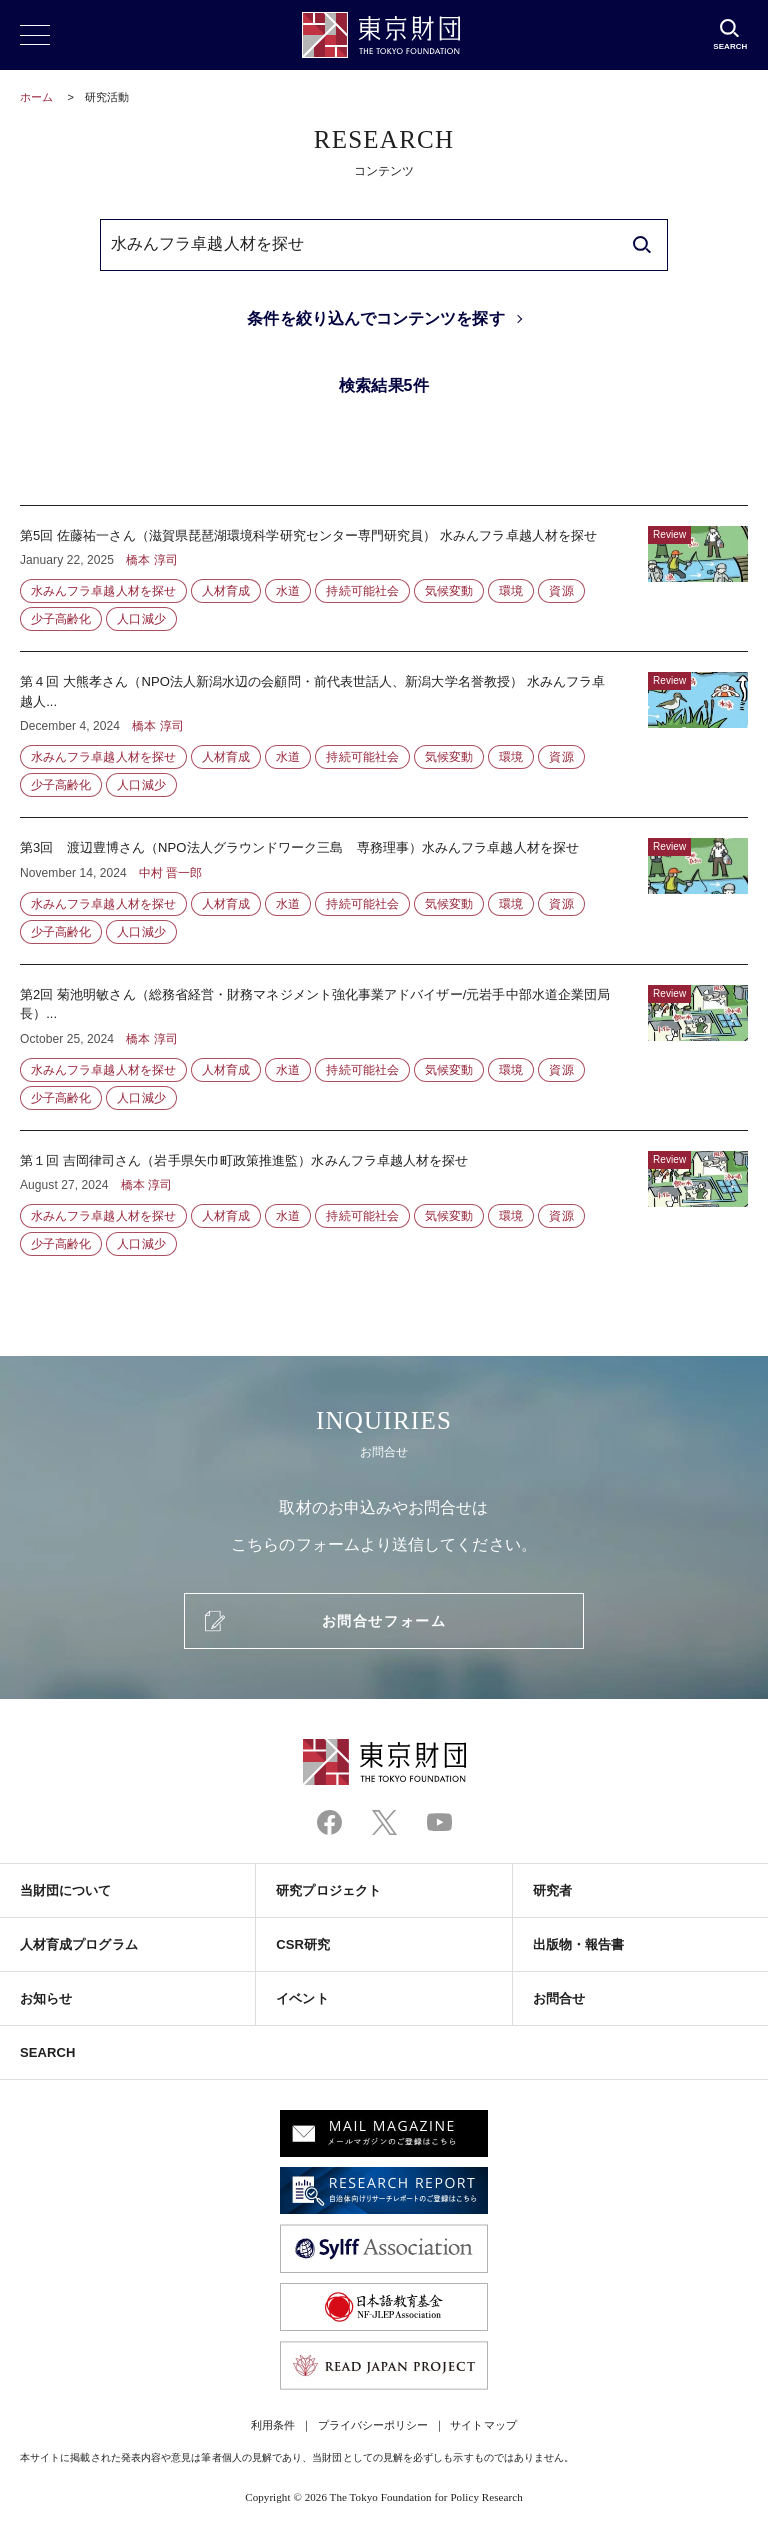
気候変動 (449, 591)
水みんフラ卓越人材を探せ (103, 591)
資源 (561, 591)
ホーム (36, 97)
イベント (302, 1998)
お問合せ (559, 1998)
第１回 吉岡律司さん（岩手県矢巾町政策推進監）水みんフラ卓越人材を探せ (384, 1194)
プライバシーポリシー (373, 2425)
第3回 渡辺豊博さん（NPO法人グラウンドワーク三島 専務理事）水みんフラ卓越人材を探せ (384, 891)
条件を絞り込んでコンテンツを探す (375, 318)
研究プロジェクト (328, 1890)
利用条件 (273, 2425)
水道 (288, 591)
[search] (642, 245)
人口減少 (141, 619)
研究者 (552, 1890)
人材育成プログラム (79, 1944)
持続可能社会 (362, 591)
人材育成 (226, 591)
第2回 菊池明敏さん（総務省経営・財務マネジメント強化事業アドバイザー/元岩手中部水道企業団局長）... (384, 1047)
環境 (511, 591)
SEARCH (47, 2052)
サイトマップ (483, 2425)
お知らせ (46, 1998)
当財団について (66, 1890)
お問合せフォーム (384, 1621)
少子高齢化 (61, 619)
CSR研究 (303, 1944)
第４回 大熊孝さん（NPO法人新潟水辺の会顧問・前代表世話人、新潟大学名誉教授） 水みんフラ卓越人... (384, 734)
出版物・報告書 (579, 1944)
